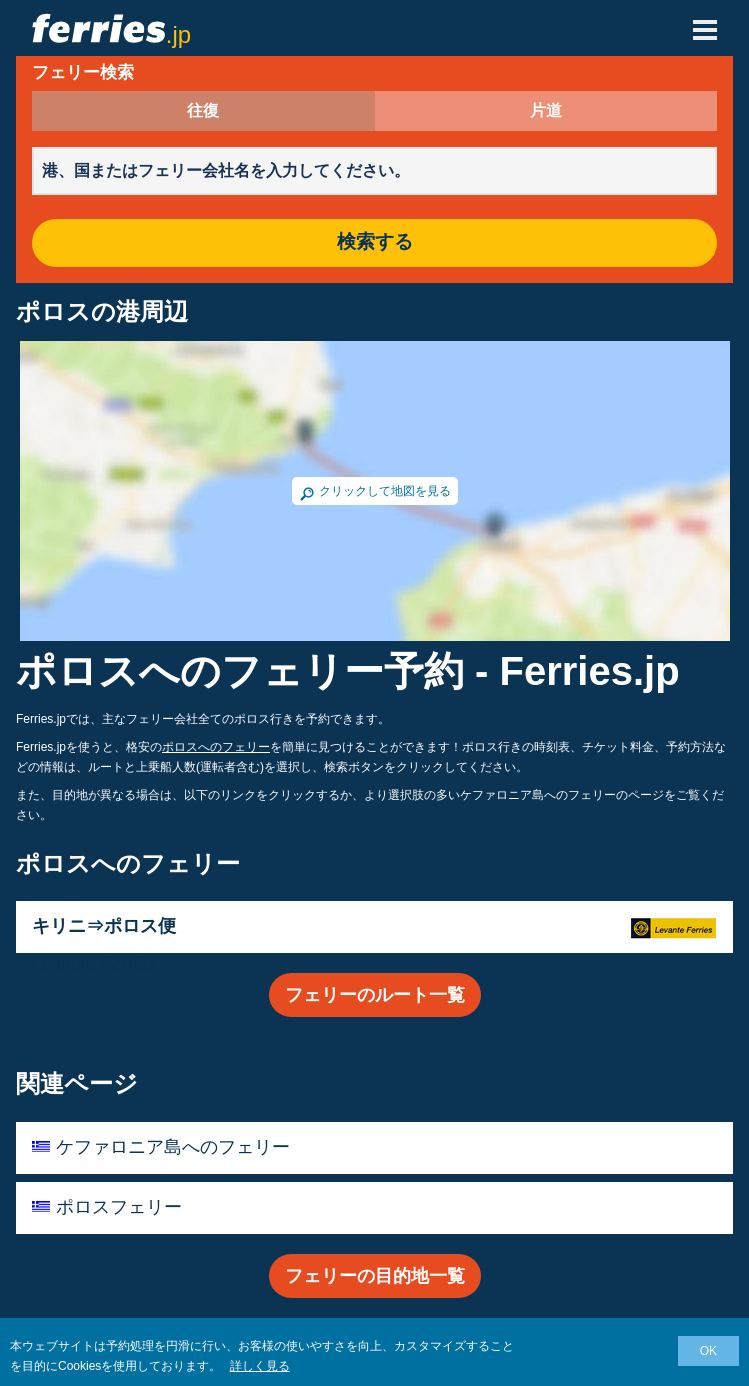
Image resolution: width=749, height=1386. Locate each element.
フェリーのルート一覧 (375, 995)
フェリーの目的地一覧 (375, 1276)
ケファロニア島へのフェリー (173, 1147)
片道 (546, 111)
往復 (203, 111)
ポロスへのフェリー (216, 747)
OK (708, 1351)
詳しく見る (260, 1366)
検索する (375, 242)
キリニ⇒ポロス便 (104, 926)
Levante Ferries (94, 964)
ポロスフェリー (119, 1207)
